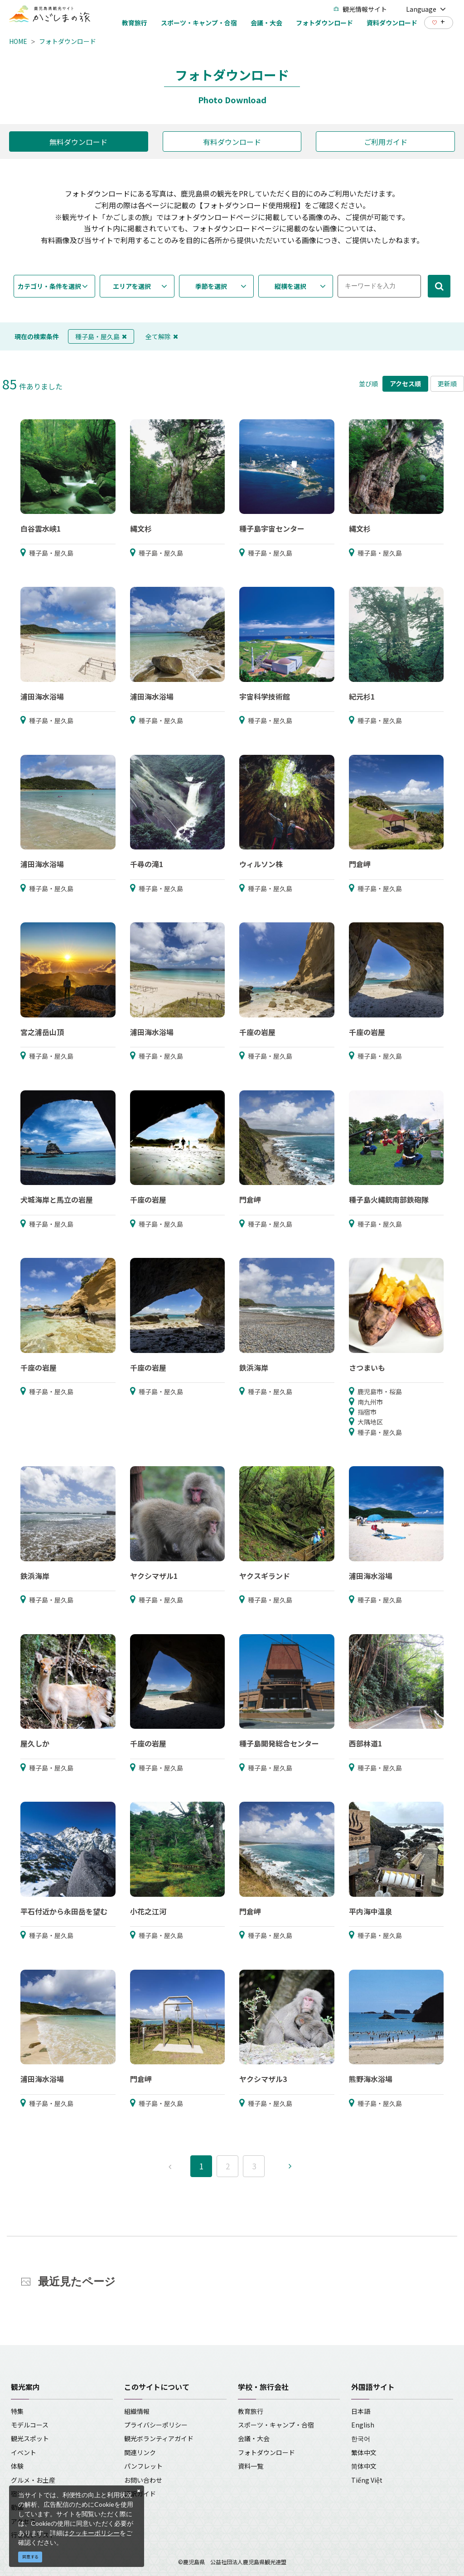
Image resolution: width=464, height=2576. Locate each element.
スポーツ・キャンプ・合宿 (276, 2424)
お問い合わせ (143, 2480)
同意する (30, 2557)
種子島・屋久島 (101, 336)
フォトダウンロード (67, 41)
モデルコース (29, 2424)
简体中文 (364, 2465)
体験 (17, 2465)
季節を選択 (211, 286)
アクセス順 (405, 383)
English (362, 2424)
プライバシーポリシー (156, 2424)
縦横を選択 (290, 286)
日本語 (360, 2411)
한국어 (360, 2438)
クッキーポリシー (94, 2533)
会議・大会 (254, 2438)
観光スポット (30, 2438)
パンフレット (143, 2465)
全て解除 (161, 336)
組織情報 (137, 2411)
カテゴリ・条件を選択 (49, 286)
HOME (18, 41)
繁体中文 (364, 2452)
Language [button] (426, 9)
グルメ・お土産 (33, 2480)
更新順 (447, 383)
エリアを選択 (132, 286)
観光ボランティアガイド (158, 2438)
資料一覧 (250, 2465)
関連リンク (140, 2452)
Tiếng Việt (366, 2480)
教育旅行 (250, 2411)
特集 (17, 2411)
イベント (23, 2452)
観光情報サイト (360, 9)
